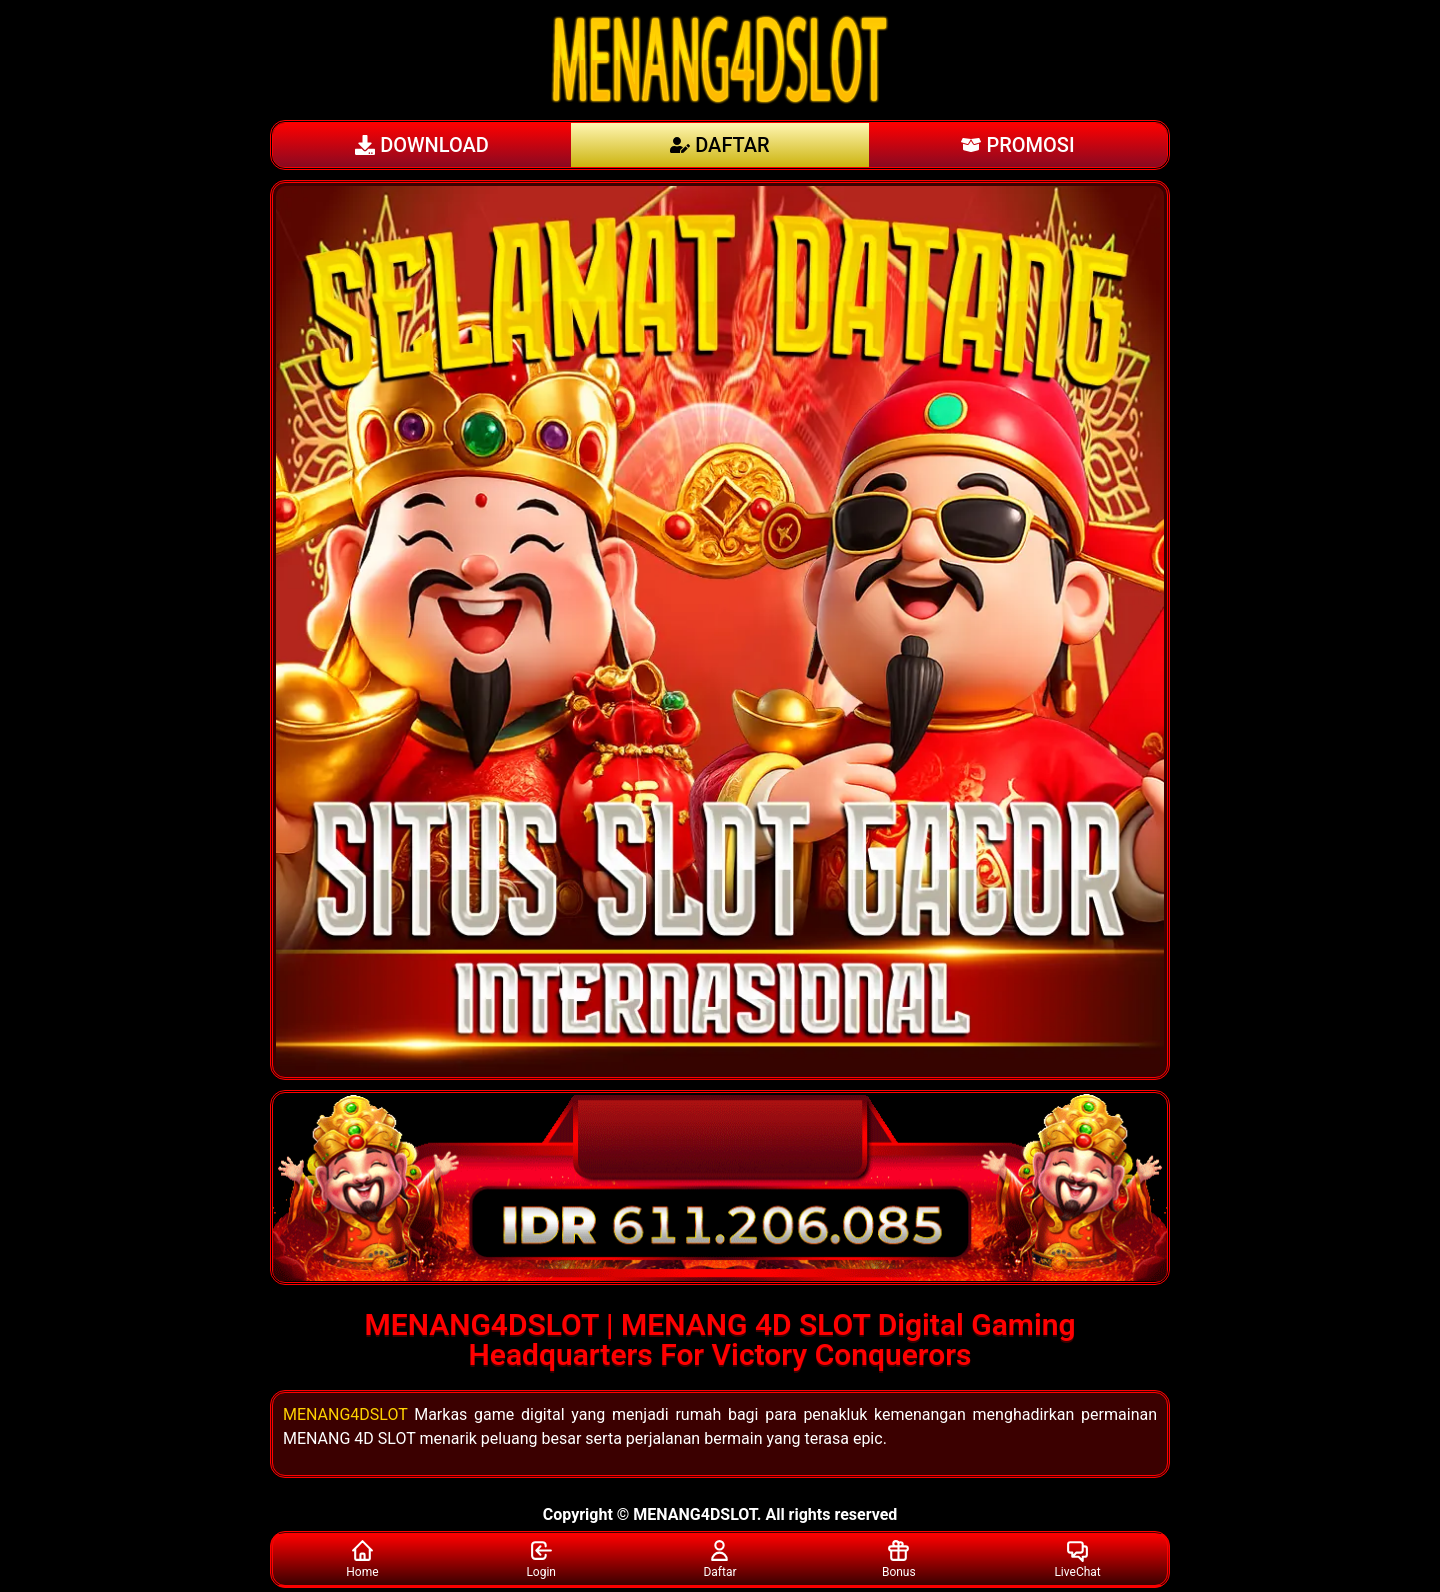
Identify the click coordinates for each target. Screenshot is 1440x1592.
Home (362, 1558)
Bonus (899, 1558)
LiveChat (1077, 1558)
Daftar (719, 1558)
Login (541, 1558)
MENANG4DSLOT (345, 1414)
